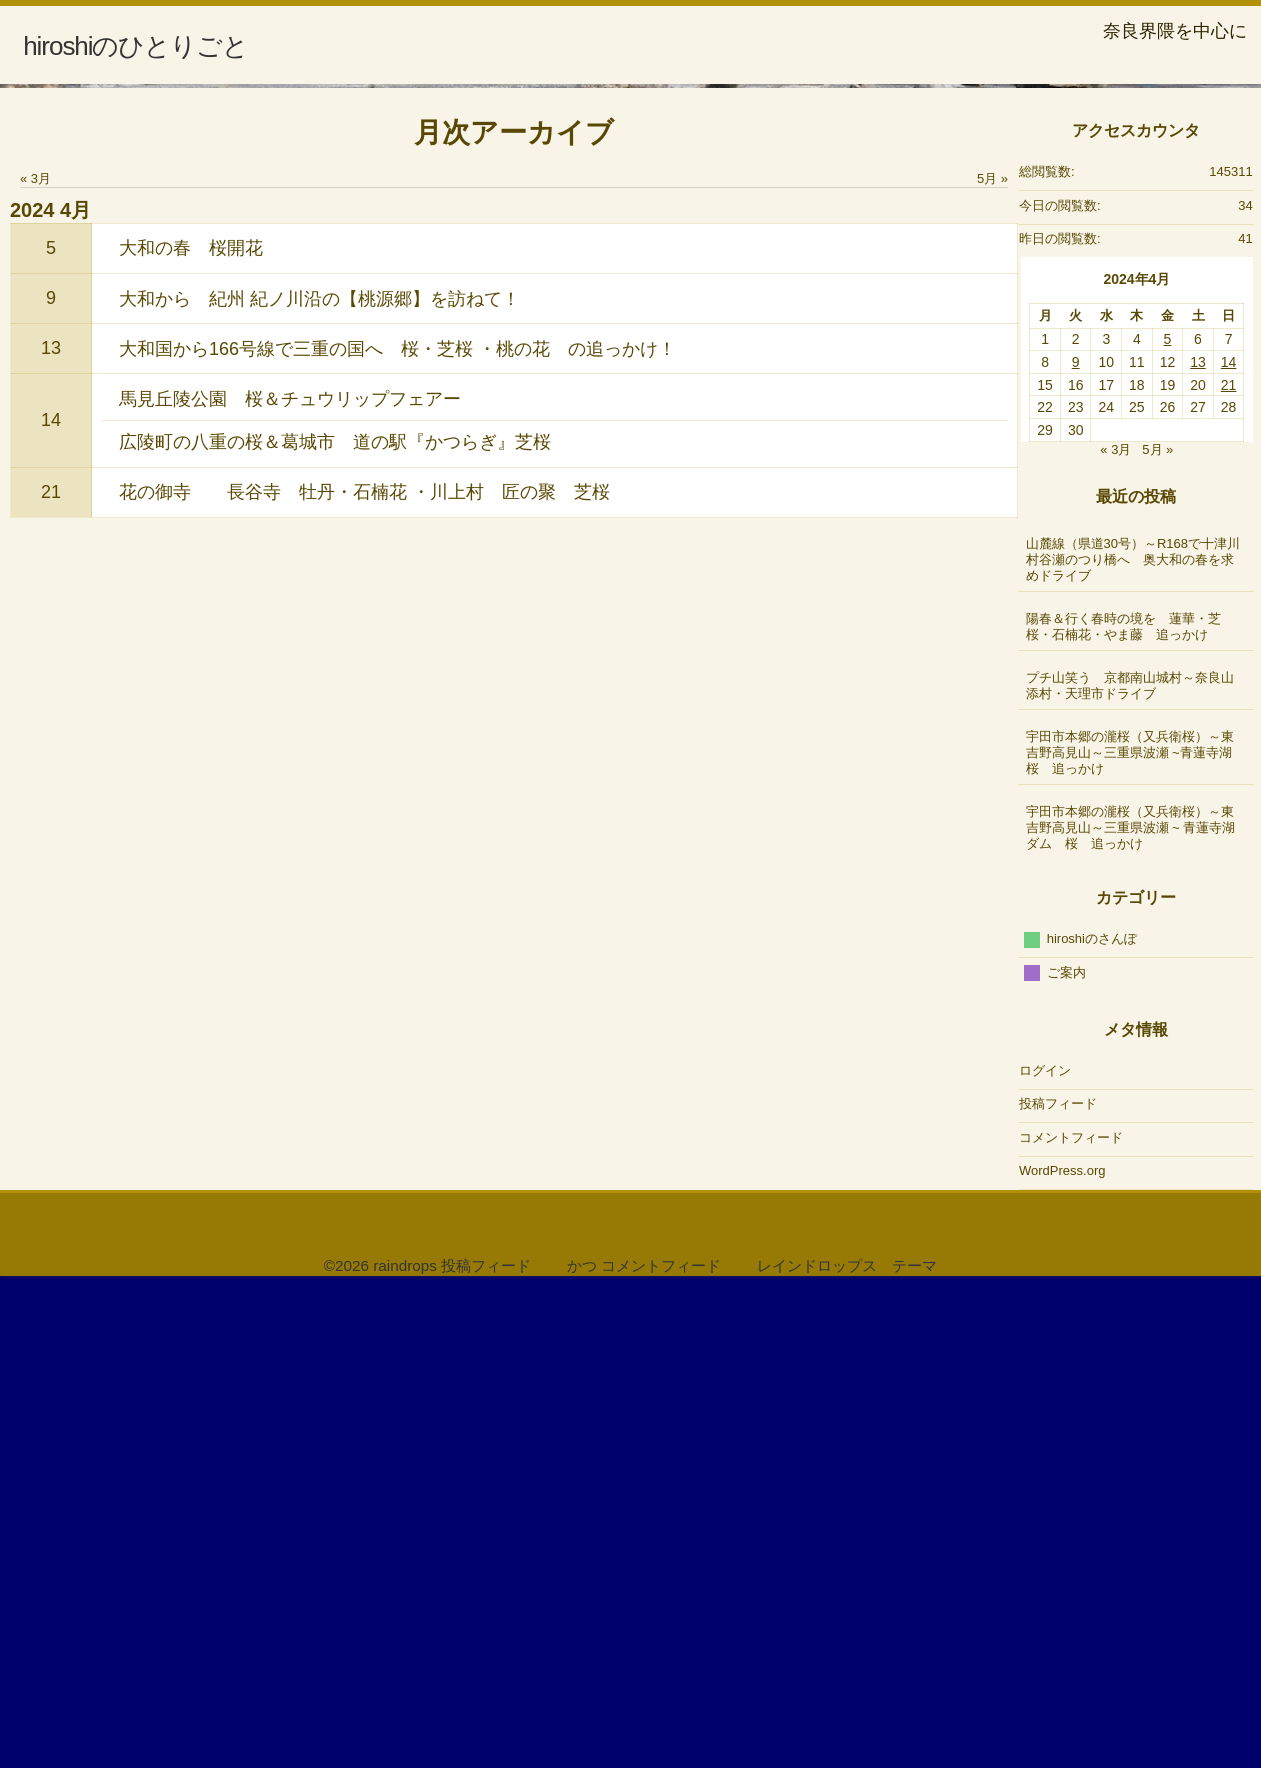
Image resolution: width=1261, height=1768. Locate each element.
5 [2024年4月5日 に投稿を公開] (1168, 822)
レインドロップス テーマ (847, 1747)
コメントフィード (1071, 1619)
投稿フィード (1058, 1585)
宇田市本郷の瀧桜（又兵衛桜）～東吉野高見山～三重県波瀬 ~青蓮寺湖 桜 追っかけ (1137, 1234)
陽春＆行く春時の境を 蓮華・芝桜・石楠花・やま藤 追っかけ (1123, 1108)
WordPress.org (1062, 1652)
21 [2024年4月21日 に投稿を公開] (1229, 867)
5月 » (992, 660)
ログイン (1045, 1552)
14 (51, 902)
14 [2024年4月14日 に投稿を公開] (1229, 844)
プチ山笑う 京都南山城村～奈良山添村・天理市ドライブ (1130, 1167)
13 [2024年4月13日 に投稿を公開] (1198, 844)
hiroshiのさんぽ (1092, 1420)
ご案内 (1066, 1454)
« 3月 (35, 660)
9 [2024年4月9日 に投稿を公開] (1076, 844)
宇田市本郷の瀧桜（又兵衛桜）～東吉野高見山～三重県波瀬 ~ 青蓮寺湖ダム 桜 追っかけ (1131, 1309)
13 (51, 830)
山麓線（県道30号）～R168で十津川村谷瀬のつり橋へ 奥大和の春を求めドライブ (1133, 1041)
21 (51, 974)
